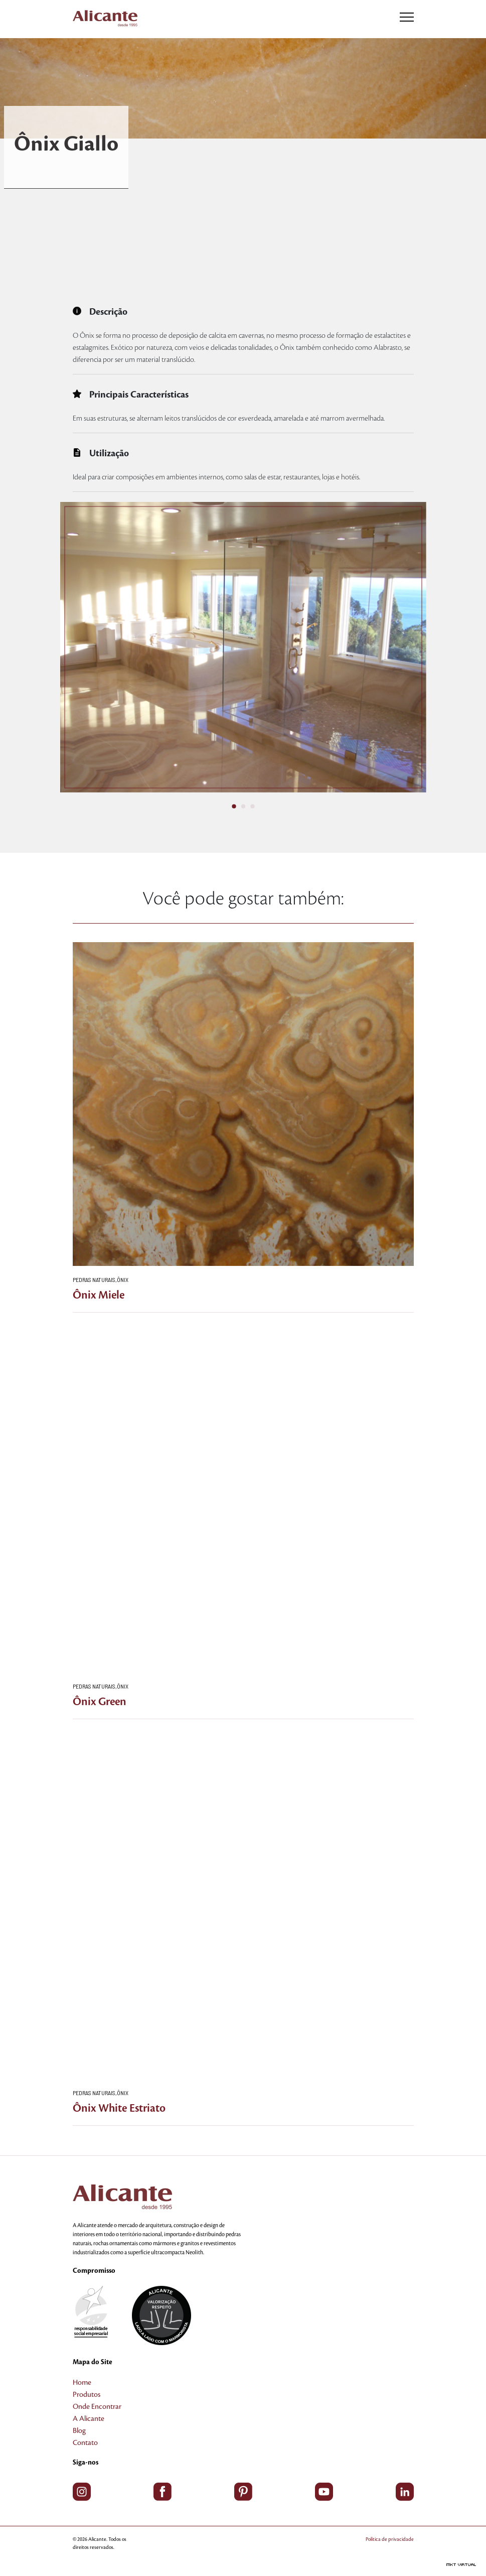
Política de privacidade (390, 2539)
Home (82, 2383)
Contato (85, 2443)
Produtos (86, 2395)
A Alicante (88, 2419)
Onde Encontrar (97, 2407)
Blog (79, 2431)
